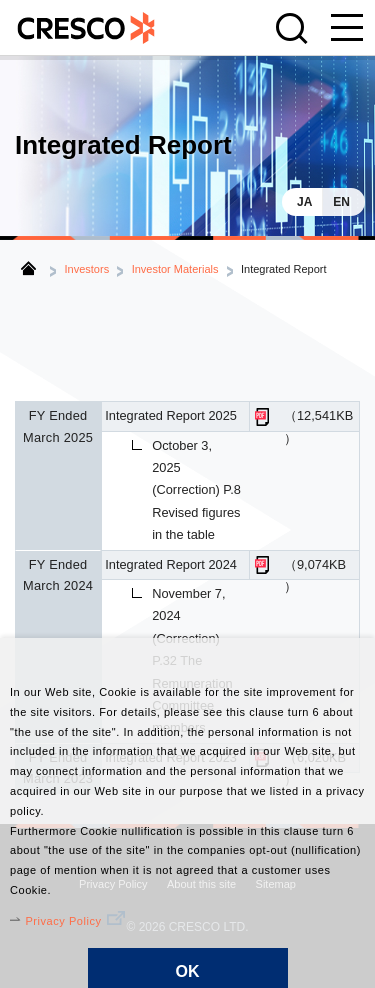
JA (304, 202)
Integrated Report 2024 (171, 564)
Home (28, 268)
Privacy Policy (63, 921)
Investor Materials (175, 269)
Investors (87, 269)
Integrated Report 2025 (171, 415)
